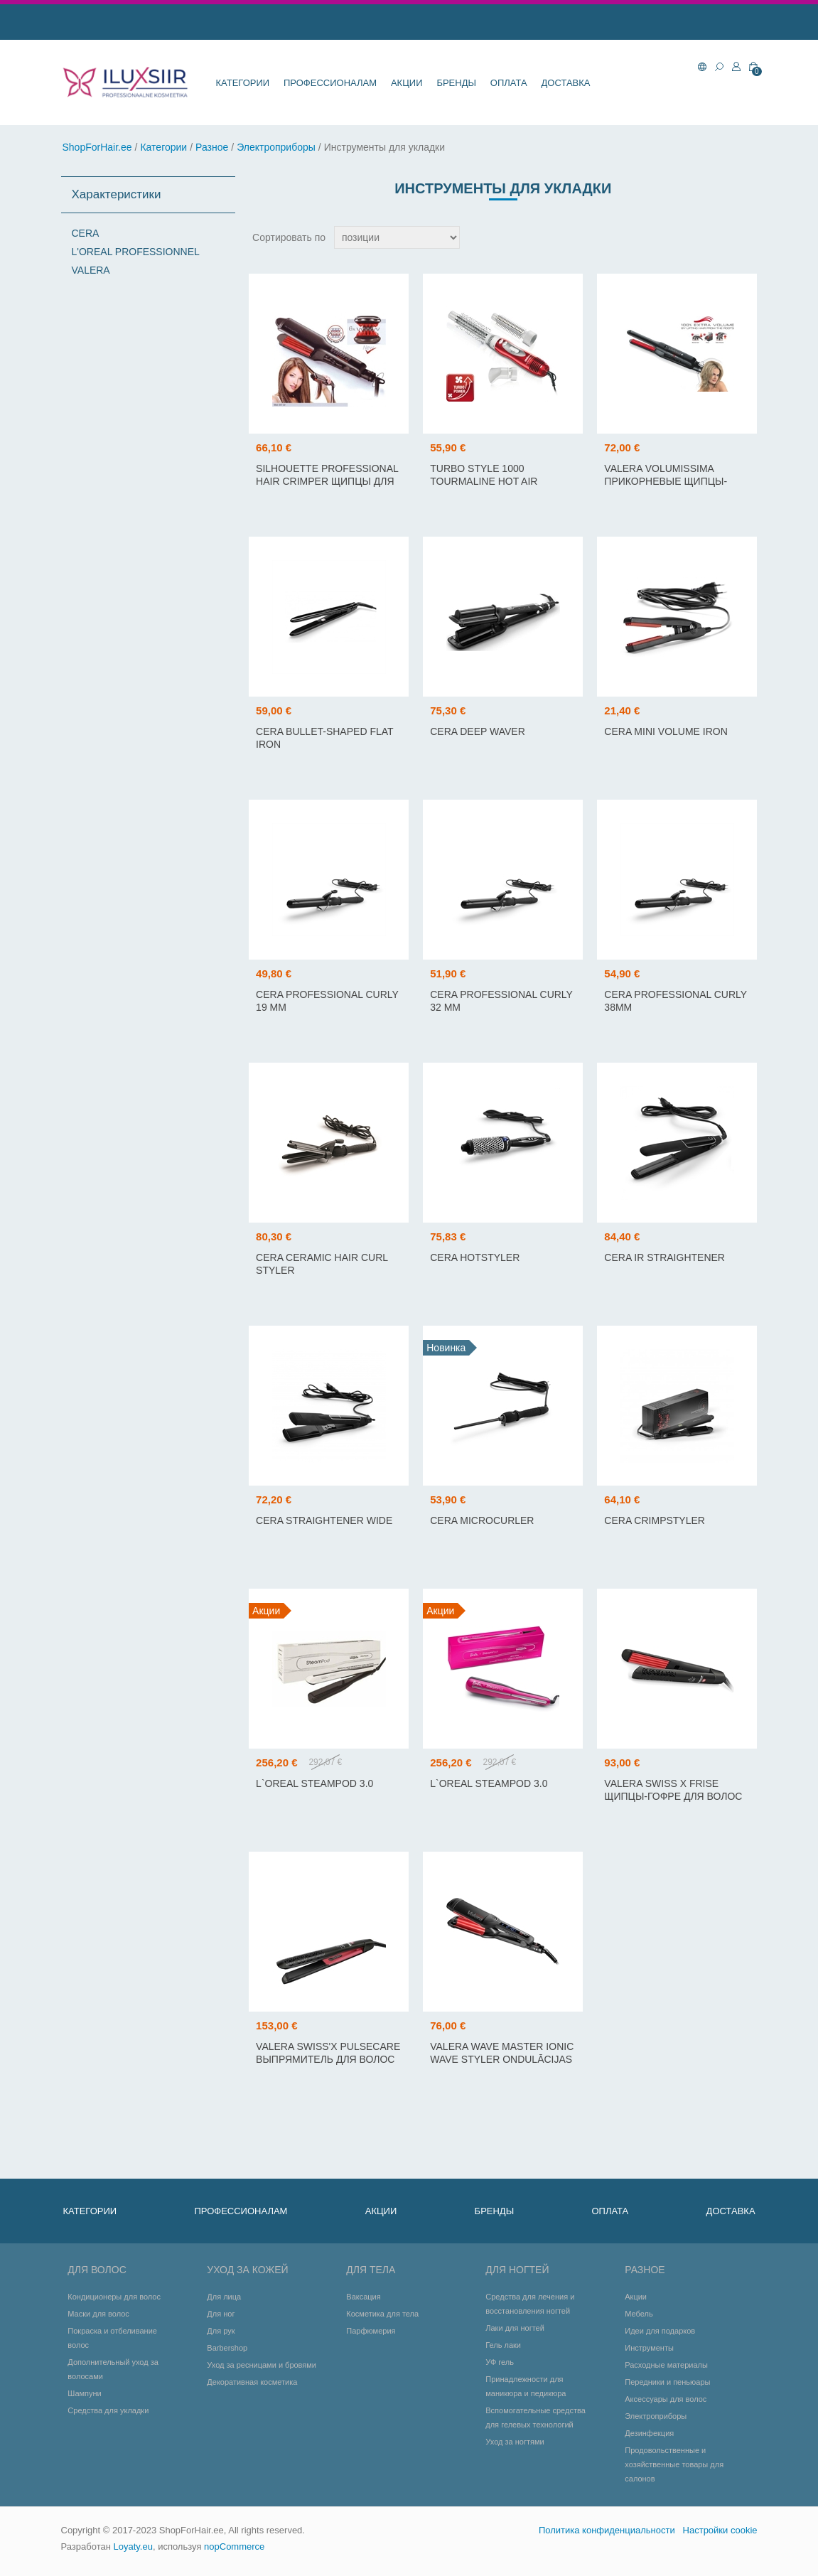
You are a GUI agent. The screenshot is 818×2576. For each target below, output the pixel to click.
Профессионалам (330, 82)
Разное (211, 147)
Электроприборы (276, 147)
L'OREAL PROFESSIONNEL (136, 251)
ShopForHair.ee (97, 147)
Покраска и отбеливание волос (112, 2338)
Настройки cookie (720, 2530)
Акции (407, 82)
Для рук (221, 2331)
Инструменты (649, 2348)
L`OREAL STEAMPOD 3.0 (314, 1783)
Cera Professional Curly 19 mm (327, 1001)
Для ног (221, 2313)
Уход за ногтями (514, 2441)
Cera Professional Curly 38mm (675, 1001)
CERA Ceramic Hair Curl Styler (321, 1264)
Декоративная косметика (252, 2382)
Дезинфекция (649, 2433)
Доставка (566, 82)
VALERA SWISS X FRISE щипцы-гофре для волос (673, 1790)
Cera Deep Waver (477, 731)
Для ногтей (517, 2269)
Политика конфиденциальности (607, 2530)
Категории (243, 82)
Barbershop (227, 2348)
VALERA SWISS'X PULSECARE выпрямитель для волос (328, 2053)
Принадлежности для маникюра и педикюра (525, 2386)
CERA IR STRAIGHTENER (664, 1257)
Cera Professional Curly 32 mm (501, 1001)
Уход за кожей (247, 2269)
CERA (85, 233)
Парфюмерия (370, 2331)
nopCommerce (234, 2546)
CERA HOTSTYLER (475, 1257)
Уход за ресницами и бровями (261, 2365)
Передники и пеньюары (667, 2382)
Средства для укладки (108, 2410)
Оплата (508, 82)
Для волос (97, 2269)
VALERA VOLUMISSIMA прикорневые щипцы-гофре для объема (665, 481)
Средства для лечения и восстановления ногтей (529, 2303)
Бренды (456, 82)
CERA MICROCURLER (482, 1520)
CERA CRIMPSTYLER (654, 1520)
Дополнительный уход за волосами (113, 2369)
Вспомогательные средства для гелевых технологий (535, 2417)
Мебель (638, 2313)
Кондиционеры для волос (114, 2296)
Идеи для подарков (660, 2331)
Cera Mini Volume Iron (665, 731)
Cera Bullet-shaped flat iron (324, 738)
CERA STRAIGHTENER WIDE (324, 1520)
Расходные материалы (666, 2365)
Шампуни (84, 2393)
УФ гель (499, 2362)
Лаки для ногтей (514, 2328)
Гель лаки (503, 2345)
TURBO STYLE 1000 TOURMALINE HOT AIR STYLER (483, 481)
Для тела (370, 2269)
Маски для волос (98, 2313)
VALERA (91, 270)
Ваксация (363, 2296)
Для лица (224, 2296)
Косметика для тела (382, 2313)
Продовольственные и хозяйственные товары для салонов (674, 2464)
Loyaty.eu (132, 2546)
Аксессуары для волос (665, 2399)
